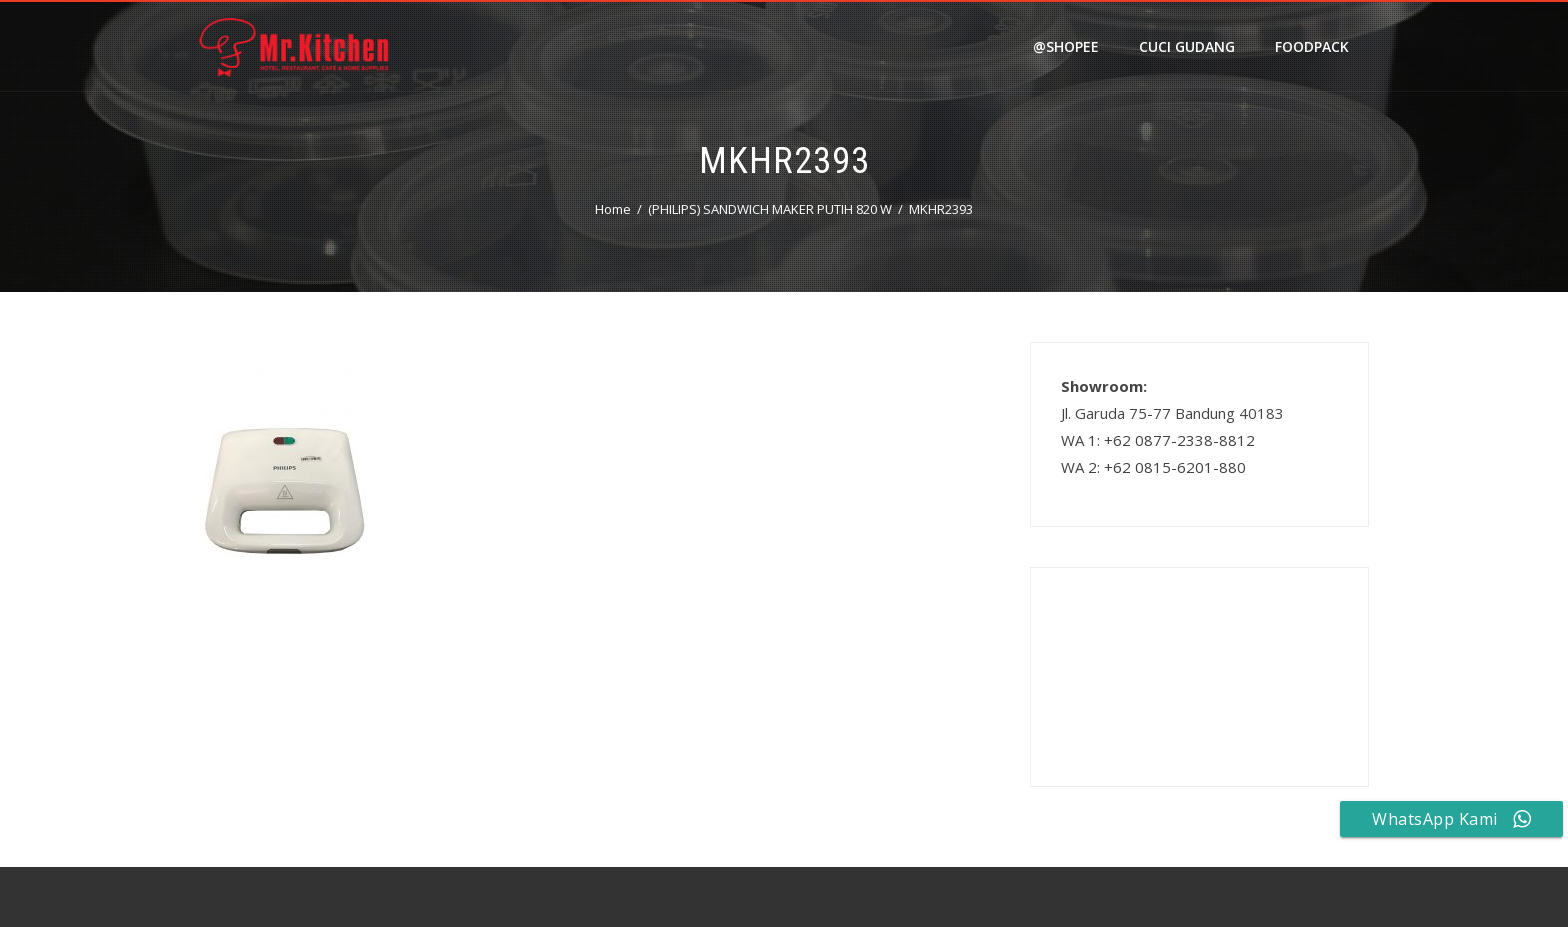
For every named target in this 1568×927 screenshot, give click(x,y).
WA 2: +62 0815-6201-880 (1153, 467)
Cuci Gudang (1187, 46)
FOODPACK (1312, 46)
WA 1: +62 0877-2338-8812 (1158, 440)
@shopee (1066, 46)
